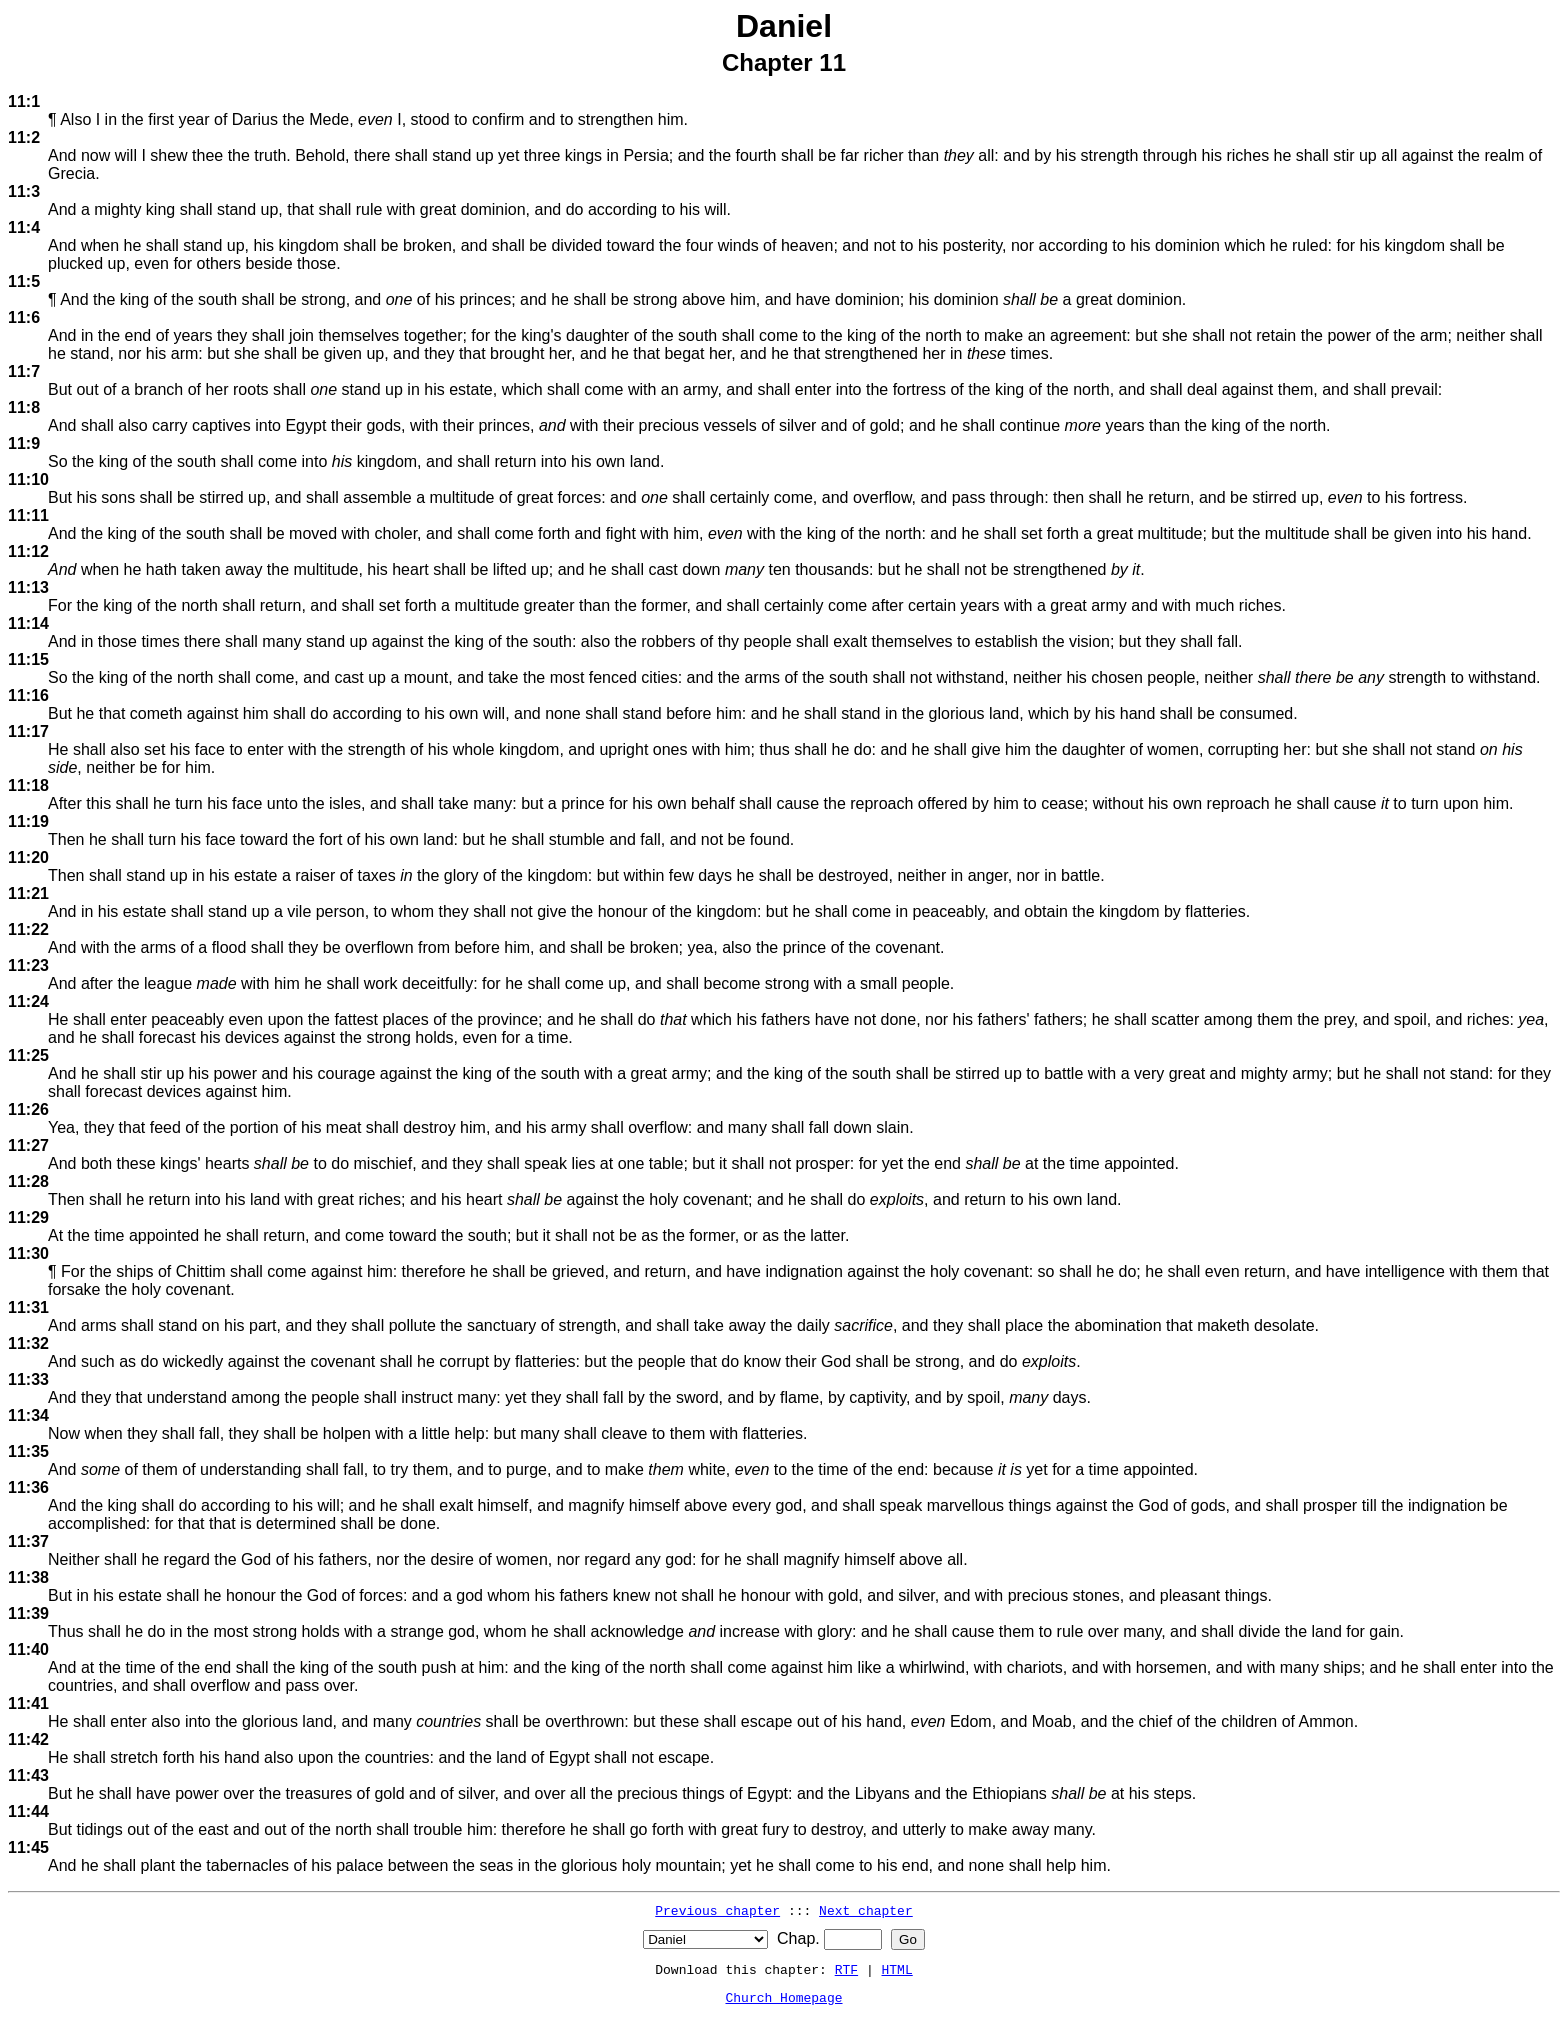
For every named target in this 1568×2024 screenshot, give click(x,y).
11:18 (28, 785)
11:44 (28, 1811)
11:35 (28, 1451)
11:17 (28, 731)
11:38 (28, 1577)
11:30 (28, 1253)
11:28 (28, 1181)
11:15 (28, 659)
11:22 (28, 929)
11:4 (24, 227)
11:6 (24, 317)
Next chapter (866, 1910)
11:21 (28, 893)
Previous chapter (717, 1910)
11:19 (28, 821)
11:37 (28, 1541)
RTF (846, 1969)
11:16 (28, 695)
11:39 (28, 1613)
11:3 (24, 191)
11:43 (28, 1775)
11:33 (28, 1379)
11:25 (28, 1055)
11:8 (24, 407)
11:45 (28, 1847)
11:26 (28, 1109)
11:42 (28, 1739)
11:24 (28, 1001)
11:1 (24, 101)
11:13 (28, 587)
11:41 (28, 1703)
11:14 (28, 623)
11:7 (24, 371)
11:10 (28, 479)
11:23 (28, 965)
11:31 (28, 1307)
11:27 (28, 1145)
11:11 (28, 515)
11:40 (28, 1649)
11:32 (28, 1343)
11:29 (28, 1217)
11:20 (28, 857)
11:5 (24, 281)
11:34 (28, 1415)
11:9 (24, 443)
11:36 (28, 1487)
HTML (897, 1969)
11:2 (24, 137)
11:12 (28, 551)
